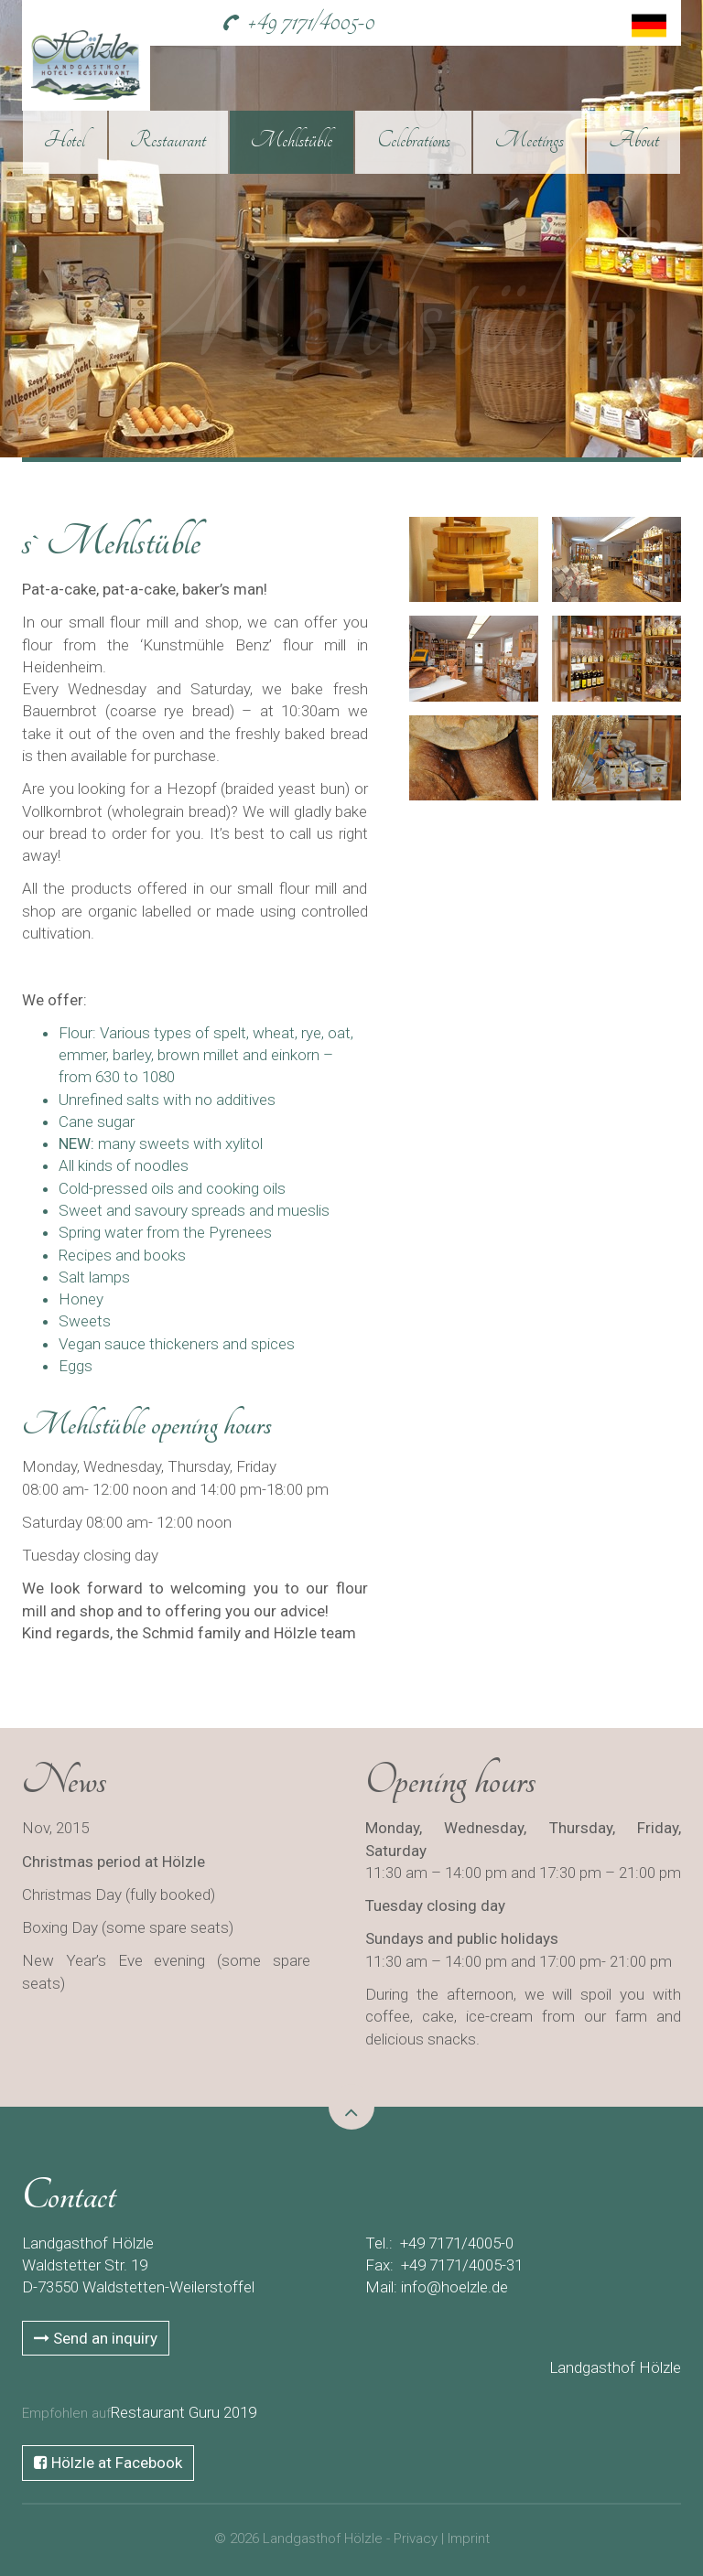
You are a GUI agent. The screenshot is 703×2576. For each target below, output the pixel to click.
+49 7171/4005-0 (310, 21)
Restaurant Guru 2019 (183, 2412)
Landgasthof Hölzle (615, 2367)
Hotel (64, 140)
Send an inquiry (95, 2338)
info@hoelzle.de (454, 2287)
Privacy (416, 2538)
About (634, 140)
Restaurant (168, 140)
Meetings (529, 140)
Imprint (469, 2538)
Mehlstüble (291, 140)
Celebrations (413, 140)
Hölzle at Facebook (108, 2462)
